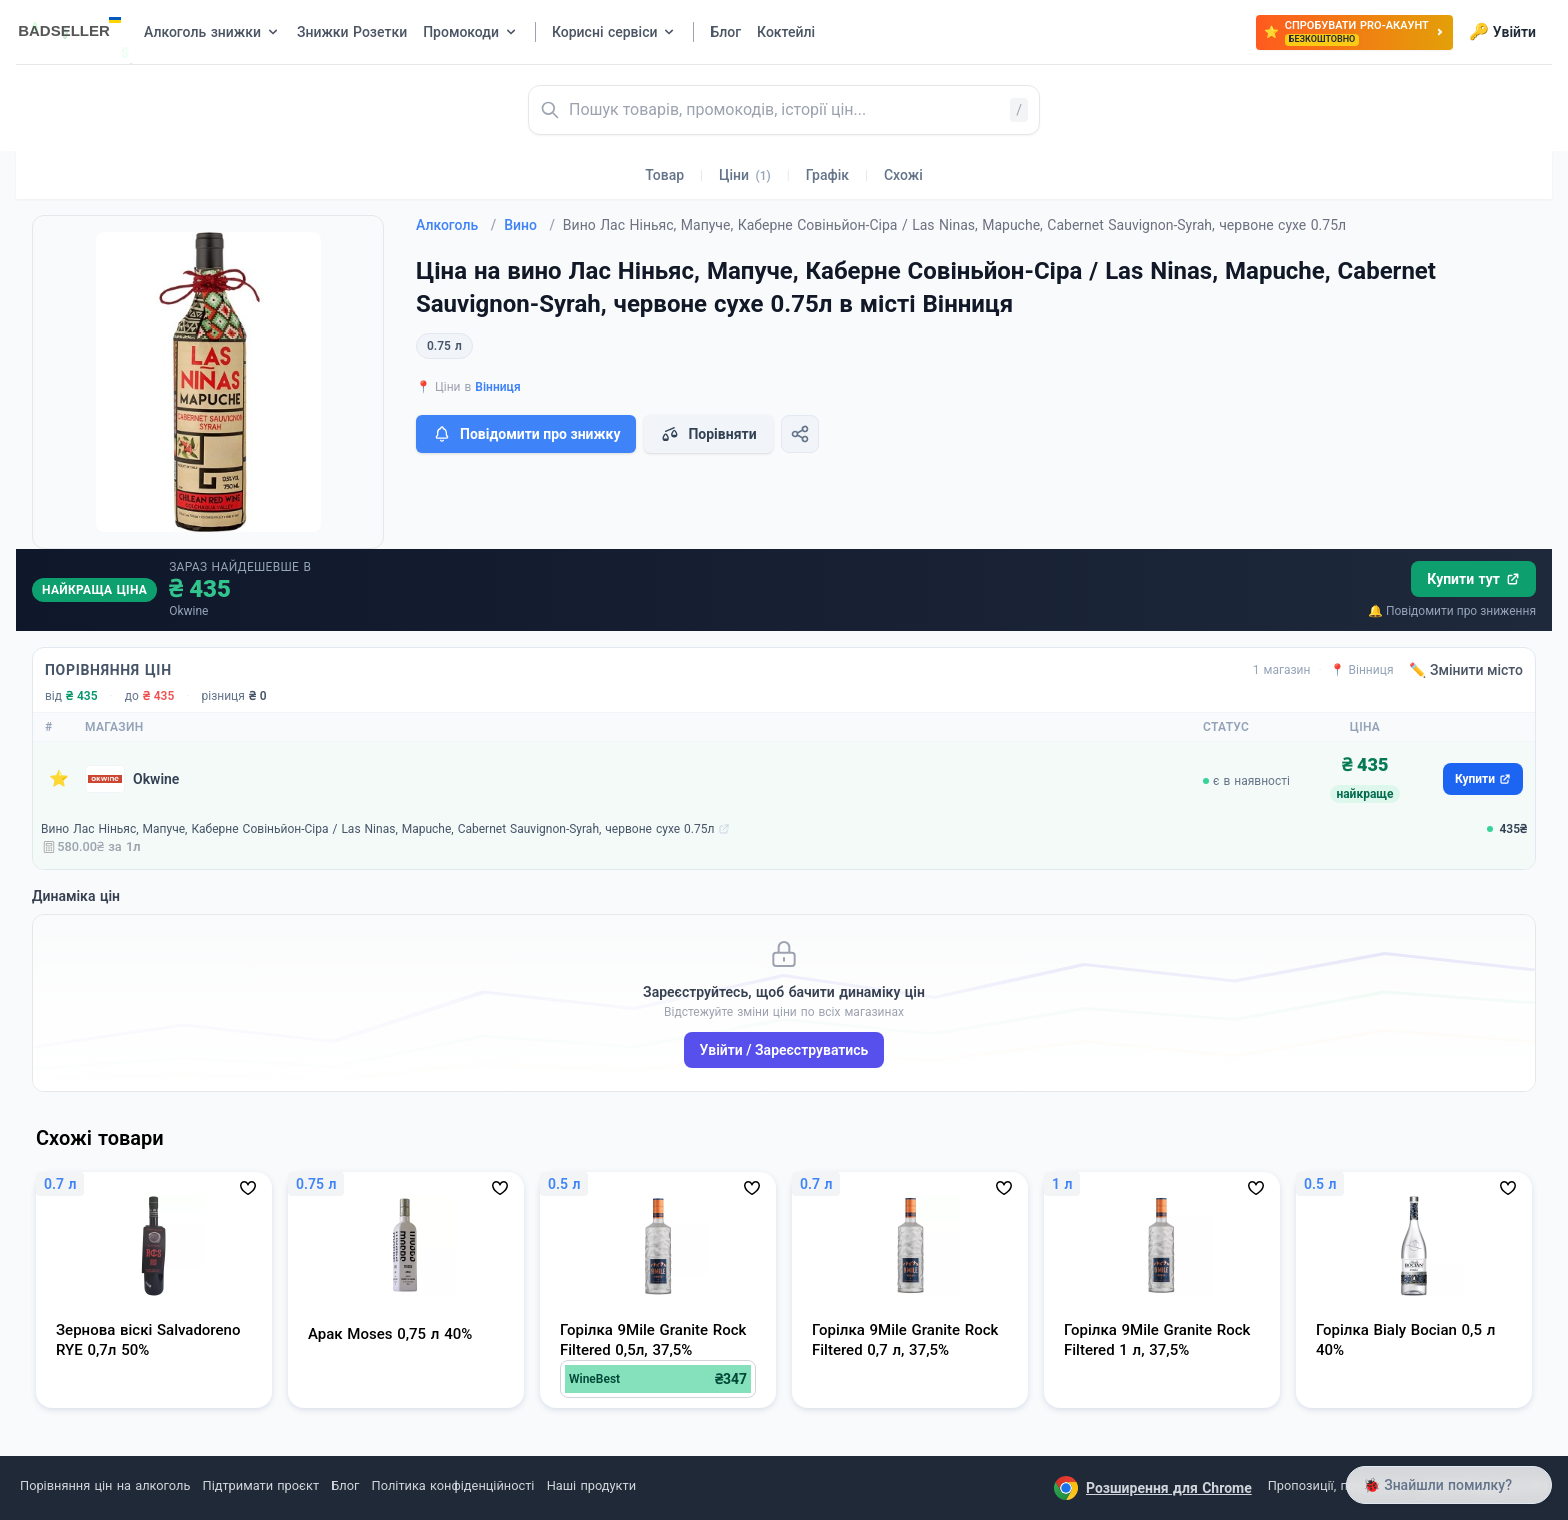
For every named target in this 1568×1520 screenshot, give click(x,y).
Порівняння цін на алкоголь (105, 1485)
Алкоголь (456, 225)
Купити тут (1473, 579)
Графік (827, 175)
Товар (664, 175)
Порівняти (708, 434)
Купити (1483, 779)
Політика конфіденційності (453, 1485)
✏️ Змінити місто (1466, 670)
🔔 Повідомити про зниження (1452, 611)
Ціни (745, 175)
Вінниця (497, 387)
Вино (529, 225)
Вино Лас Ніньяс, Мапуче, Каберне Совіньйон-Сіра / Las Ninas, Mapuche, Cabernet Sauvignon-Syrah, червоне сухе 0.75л (377, 829)
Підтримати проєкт (261, 1485)
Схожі (903, 175)
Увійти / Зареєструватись (784, 1050)
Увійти (1502, 32)
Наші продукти (591, 1485)
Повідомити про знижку (526, 434)
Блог (345, 1485)
